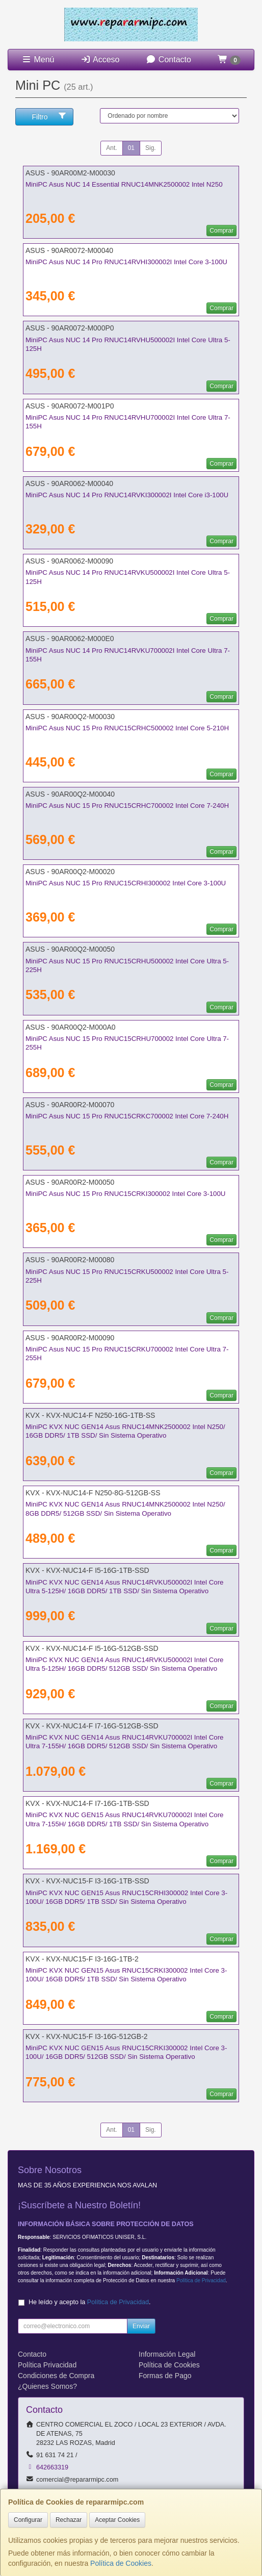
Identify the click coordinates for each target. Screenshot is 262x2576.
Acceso (100, 59)
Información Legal (167, 2354)
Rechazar (69, 2519)
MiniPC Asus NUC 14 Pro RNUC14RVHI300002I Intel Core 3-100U (126, 262)
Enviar (141, 2326)
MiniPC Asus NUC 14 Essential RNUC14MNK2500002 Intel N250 (124, 184)
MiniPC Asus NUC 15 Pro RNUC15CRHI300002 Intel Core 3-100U (125, 883)
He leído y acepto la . (89, 2302)
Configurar (28, 2519)
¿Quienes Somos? (47, 2386)
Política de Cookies (120, 2563)
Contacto (168, 59)
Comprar (221, 230)
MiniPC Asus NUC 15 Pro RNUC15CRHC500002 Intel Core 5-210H (127, 728)
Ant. (111, 147)
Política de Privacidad (201, 2280)
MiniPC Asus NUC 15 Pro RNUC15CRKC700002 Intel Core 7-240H (126, 1116)
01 (131, 147)
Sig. (150, 147)
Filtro (49, 116)
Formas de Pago (165, 2375)
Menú (37, 59)
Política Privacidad (47, 2365)
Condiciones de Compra (56, 2375)
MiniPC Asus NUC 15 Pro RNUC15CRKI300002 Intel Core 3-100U (125, 1193)
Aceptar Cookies (117, 2519)
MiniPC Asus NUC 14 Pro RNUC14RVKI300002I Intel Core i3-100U (126, 495)
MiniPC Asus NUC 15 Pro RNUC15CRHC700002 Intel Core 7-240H (127, 805)
